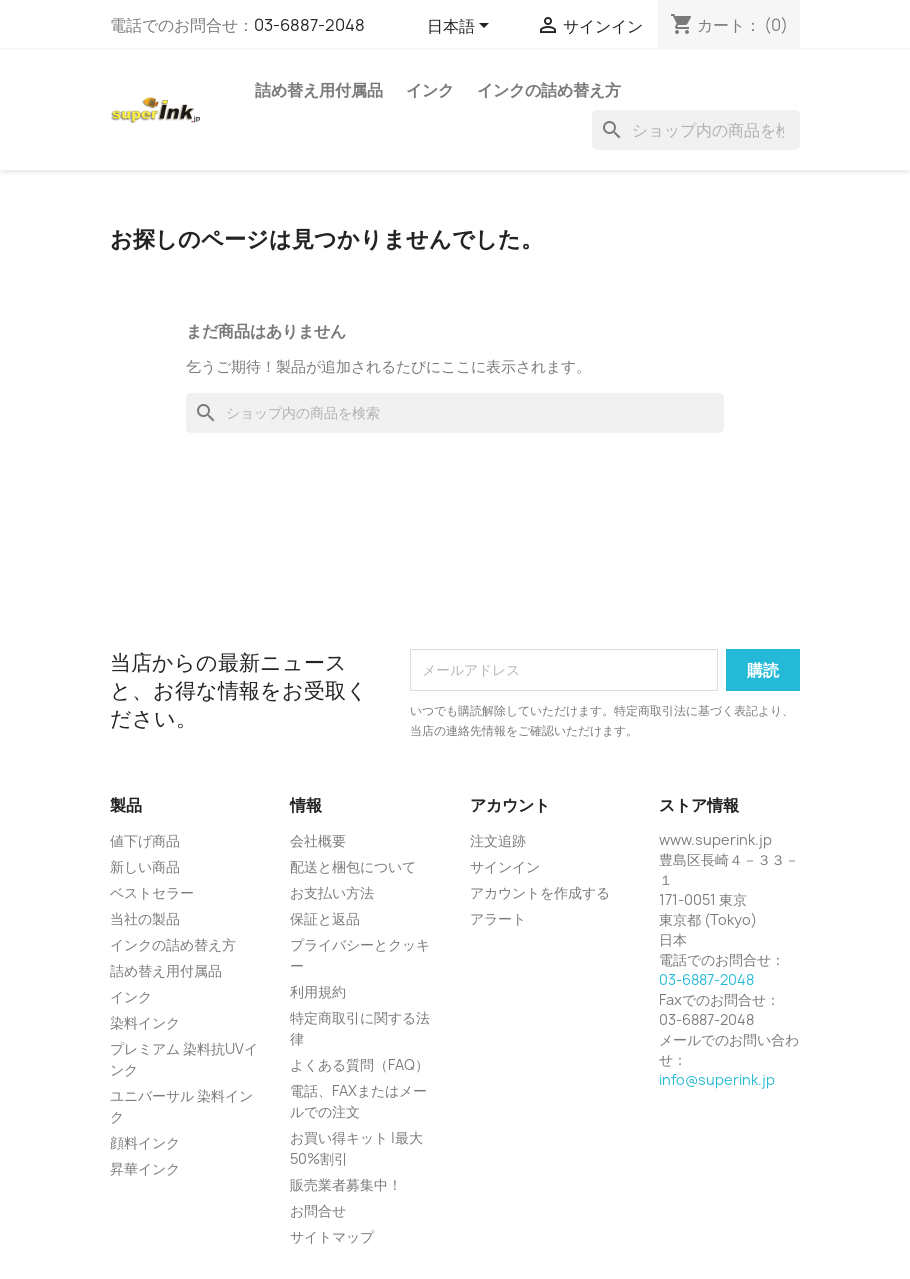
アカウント (510, 805)
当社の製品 (145, 918)
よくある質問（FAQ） (359, 1064)
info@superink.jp (717, 1079)
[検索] (696, 130)
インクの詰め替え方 (549, 90)
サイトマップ (332, 1236)
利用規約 (318, 991)
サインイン (505, 866)
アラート (498, 918)
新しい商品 (145, 866)
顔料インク (145, 1142)
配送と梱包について (353, 866)
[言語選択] (461, 27)
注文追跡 (498, 840)
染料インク (145, 1022)
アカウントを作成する (540, 892)
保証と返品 (325, 918)
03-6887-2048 (309, 25)
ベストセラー (152, 892)
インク (430, 90)
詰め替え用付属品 (319, 90)
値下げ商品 (145, 840)
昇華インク (145, 1168)
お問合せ (318, 1210)
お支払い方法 (332, 892)
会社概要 (318, 840)
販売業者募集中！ (346, 1184)
